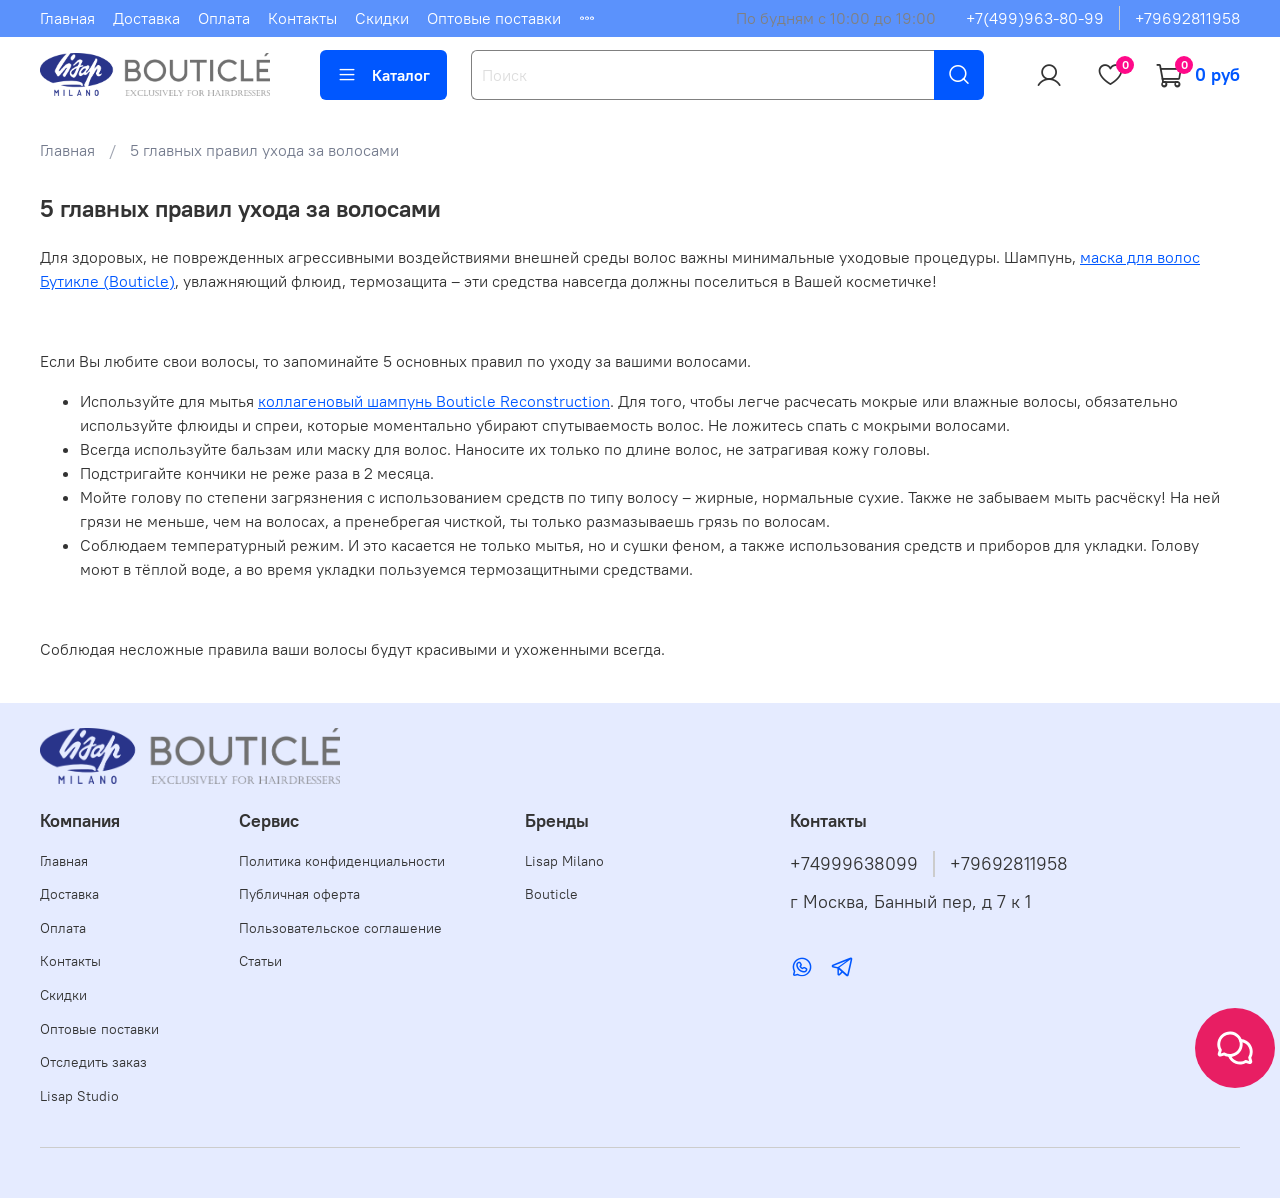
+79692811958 (1187, 18)
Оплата (224, 18)
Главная (67, 18)
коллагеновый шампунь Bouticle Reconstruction (434, 401)
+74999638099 (854, 864)
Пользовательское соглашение (340, 928)
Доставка (146, 18)
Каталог (383, 75)
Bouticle (551, 894)
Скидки (382, 18)
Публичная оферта (299, 894)
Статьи (260, 961)
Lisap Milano (564, 861)
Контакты (302, 18)
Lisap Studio (79, 1096)
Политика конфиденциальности (342, 861)
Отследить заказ (93, 1062)
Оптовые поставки (494, 18)
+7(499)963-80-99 (1035, 18)
